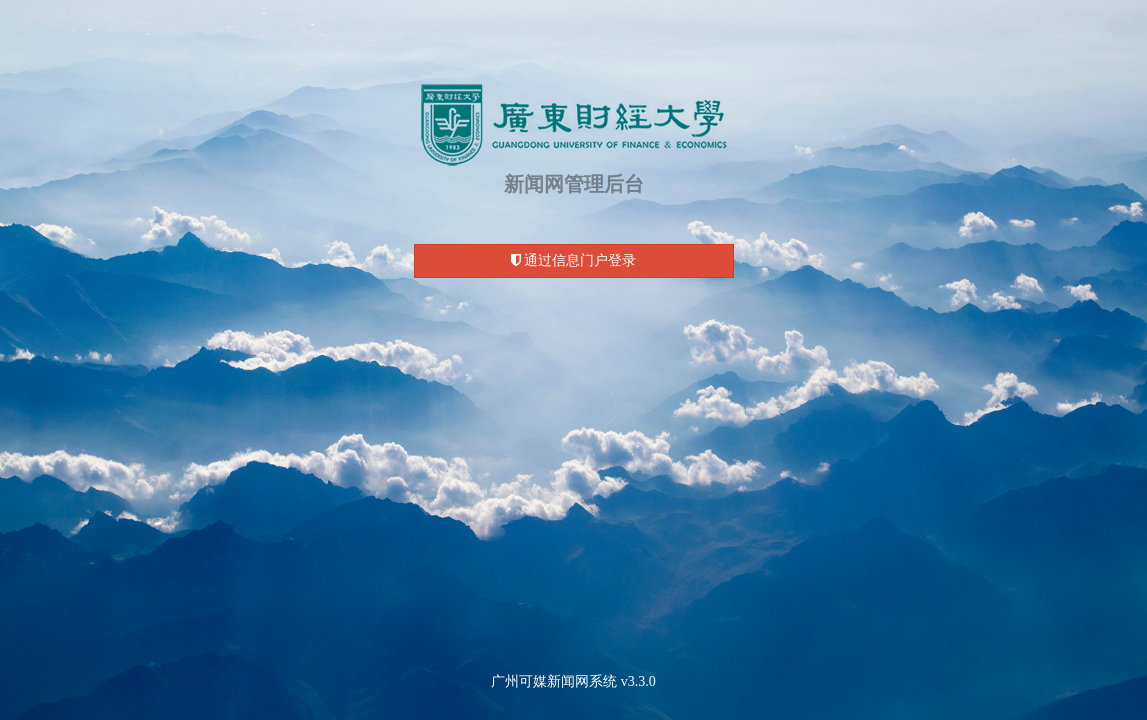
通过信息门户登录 (574, 260)
